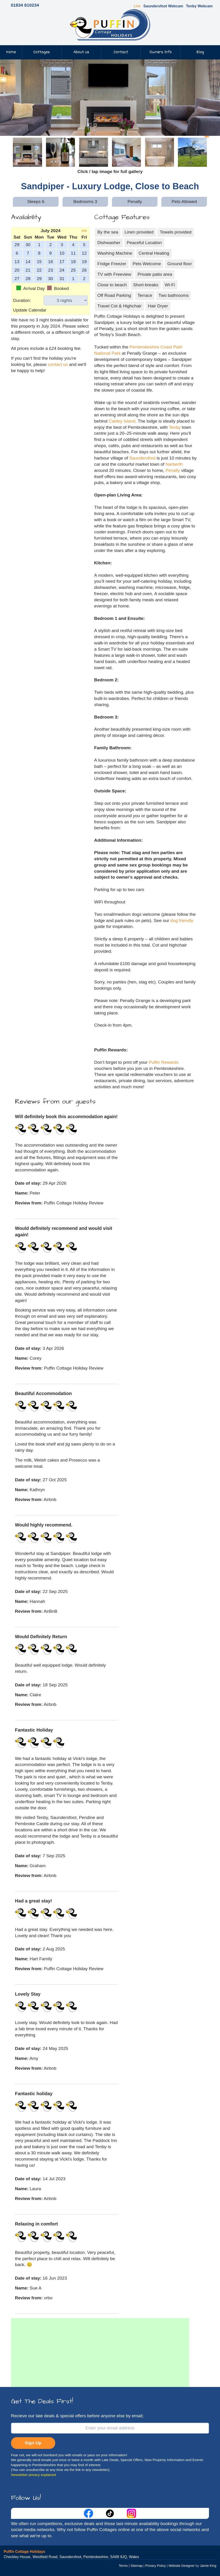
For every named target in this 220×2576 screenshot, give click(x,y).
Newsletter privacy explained (33, 2475)
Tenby (175, 427)
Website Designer (181, 2566)
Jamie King (208, 2566)
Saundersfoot (142, 458)
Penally (173, 470)
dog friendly (181, 920)
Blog (200, 52)
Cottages (41, 52)
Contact (121, 52)
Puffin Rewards (164, 1062)
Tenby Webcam (199, 6)
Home (11, 52)
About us (81, 52)
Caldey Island (122, 421)
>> (84, 230)
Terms (123, 2566)
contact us (58, 364)
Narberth (174, 464)
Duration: (22, 300)
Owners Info (160, 52)
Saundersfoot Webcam (163, 6)
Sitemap (136, 2566)
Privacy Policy (155, 2566)
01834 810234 (25, 5)
